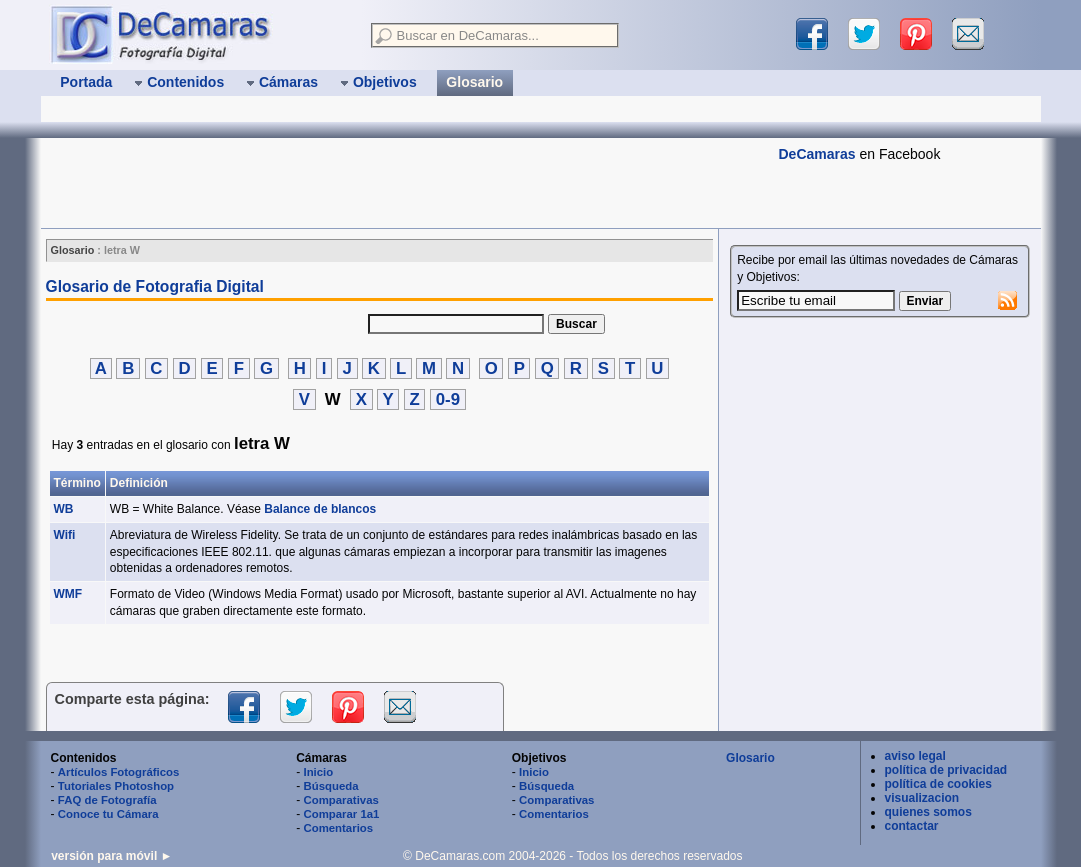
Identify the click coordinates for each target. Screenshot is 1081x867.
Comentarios (338, 828)
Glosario (750, 758)
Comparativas (340, 800)
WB (64, 509)
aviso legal (915, 756)
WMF (68, 594)
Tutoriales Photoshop (116, 786)
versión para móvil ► (111, 856)
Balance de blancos (320, 509)
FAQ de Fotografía (107, 800)
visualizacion (922, 798)
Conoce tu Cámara (108, 814)
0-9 (448, 399)
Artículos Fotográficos (119, 772)
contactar (912, 826)
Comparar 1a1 (341, 814)
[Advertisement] (405, 183)
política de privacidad (946, 770)
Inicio (318, 772)
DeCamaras (817, 154)
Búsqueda (330, 786)
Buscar (576, 324)
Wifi (65, 535)
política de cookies (938, 784)
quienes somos (928, 812)
